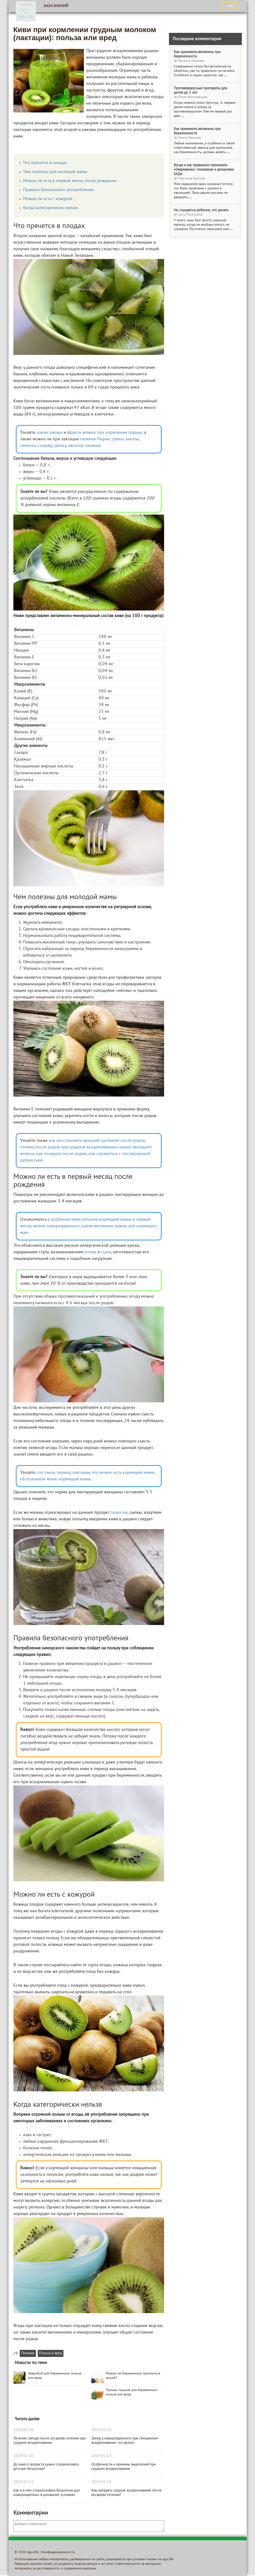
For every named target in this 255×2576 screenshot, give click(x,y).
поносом (119, 1513)
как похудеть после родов (61, 1154)
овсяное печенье (84, 446)
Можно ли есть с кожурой (47, 199)
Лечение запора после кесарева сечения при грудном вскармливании (49, 2441)
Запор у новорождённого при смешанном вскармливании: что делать (124, 2441)
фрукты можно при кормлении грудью (104, 433)
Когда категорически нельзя (50, 208)
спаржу (45, 446)
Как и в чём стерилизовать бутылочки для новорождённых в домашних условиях (46, 2493)
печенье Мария (95, 439)
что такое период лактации (63, 1473)
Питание (28, 2353)
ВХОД (230, 6)
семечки (28, 446)
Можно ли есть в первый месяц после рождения (69, 181)
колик (90, 1252)
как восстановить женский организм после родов (97, 1141)
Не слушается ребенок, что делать (201, 210)
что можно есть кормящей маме (123, 1473)
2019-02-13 (23, 2482)
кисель (132, 439)
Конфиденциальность (58, 2552)
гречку (60, 446)
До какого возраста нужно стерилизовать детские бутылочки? (46, 2467)
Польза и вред (50, 2353)
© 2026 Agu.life (26, 2552)
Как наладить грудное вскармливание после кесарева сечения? (126, 2493)
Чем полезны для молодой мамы (55, 172)
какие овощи (49, 433)
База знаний (56, 6)
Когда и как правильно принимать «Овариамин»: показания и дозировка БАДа (204, 170)
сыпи (106, 1252)
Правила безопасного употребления (58, 190)
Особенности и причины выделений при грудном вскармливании (123, 2467)
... (225, 75)
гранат (118, 439)
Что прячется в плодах (45, 163)
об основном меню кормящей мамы (55, 1479)
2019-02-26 (23, 2430)
